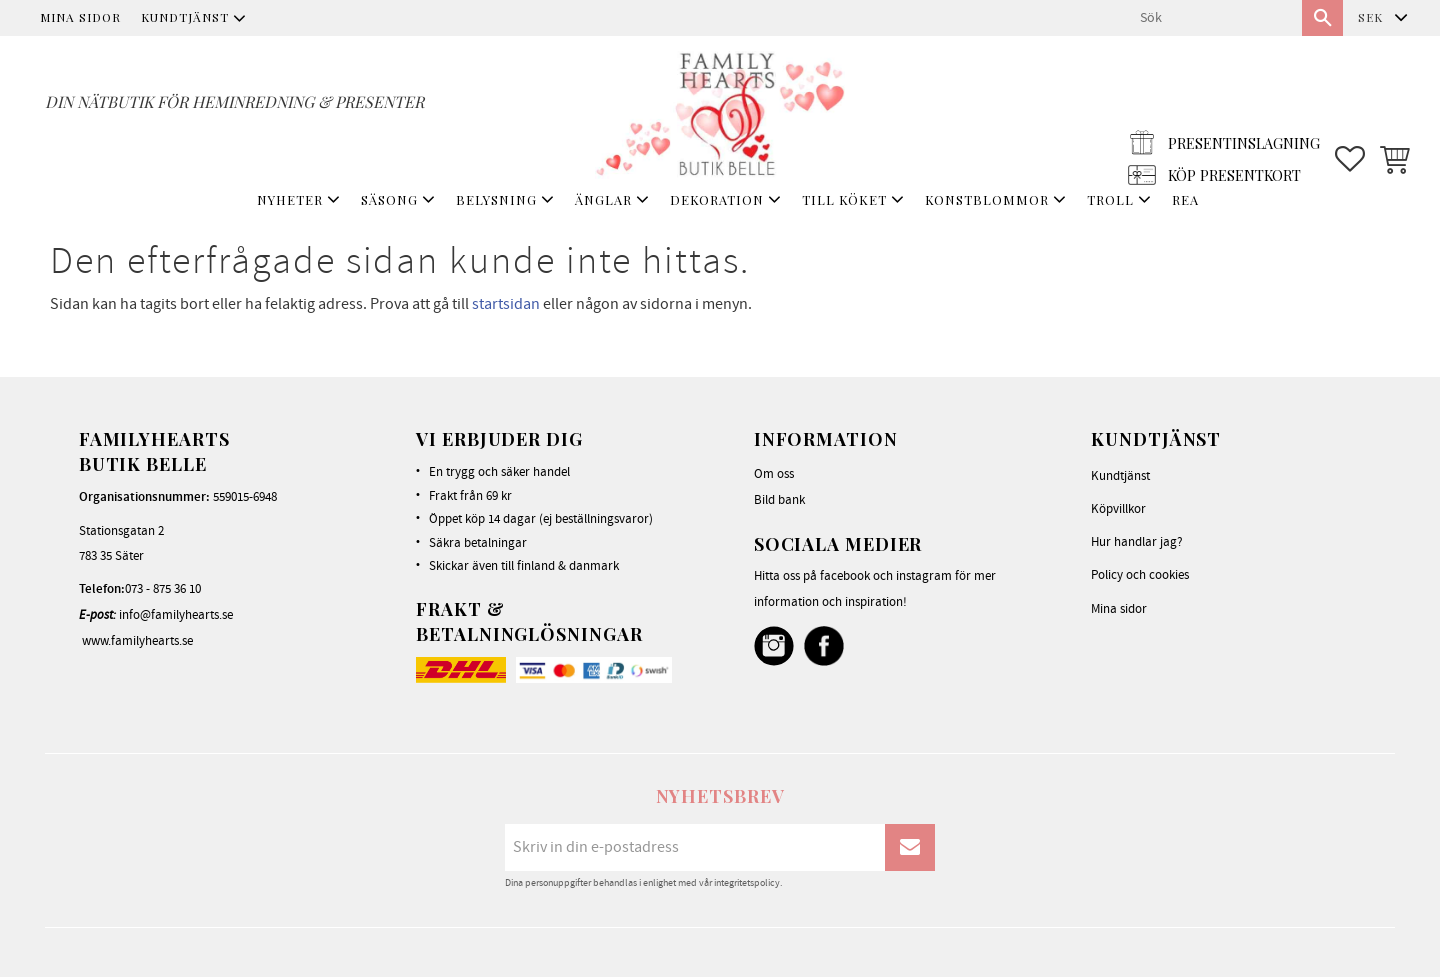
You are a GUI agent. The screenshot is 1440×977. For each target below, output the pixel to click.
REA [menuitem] (1185, 199)
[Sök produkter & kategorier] (1213, 18)
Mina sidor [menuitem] (80, 17)
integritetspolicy (747, 883)
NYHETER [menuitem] (290, 199)
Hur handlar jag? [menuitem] (1137, 542)
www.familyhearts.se (137, 641)
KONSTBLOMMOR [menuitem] (987, 199)
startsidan (506, 304)
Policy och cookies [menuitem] (1140, 575)
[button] (1350, 111)
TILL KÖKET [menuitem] (844, 199)
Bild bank (779, 500)
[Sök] (1322, 18)
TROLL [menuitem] (1110, 199)
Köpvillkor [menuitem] (1118, 509)
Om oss (774, 474)
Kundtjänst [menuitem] (185, 17)
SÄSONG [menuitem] (389, 199)
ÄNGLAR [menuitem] (603, 199)
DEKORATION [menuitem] (717, 199)
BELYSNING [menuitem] (496, 199)
